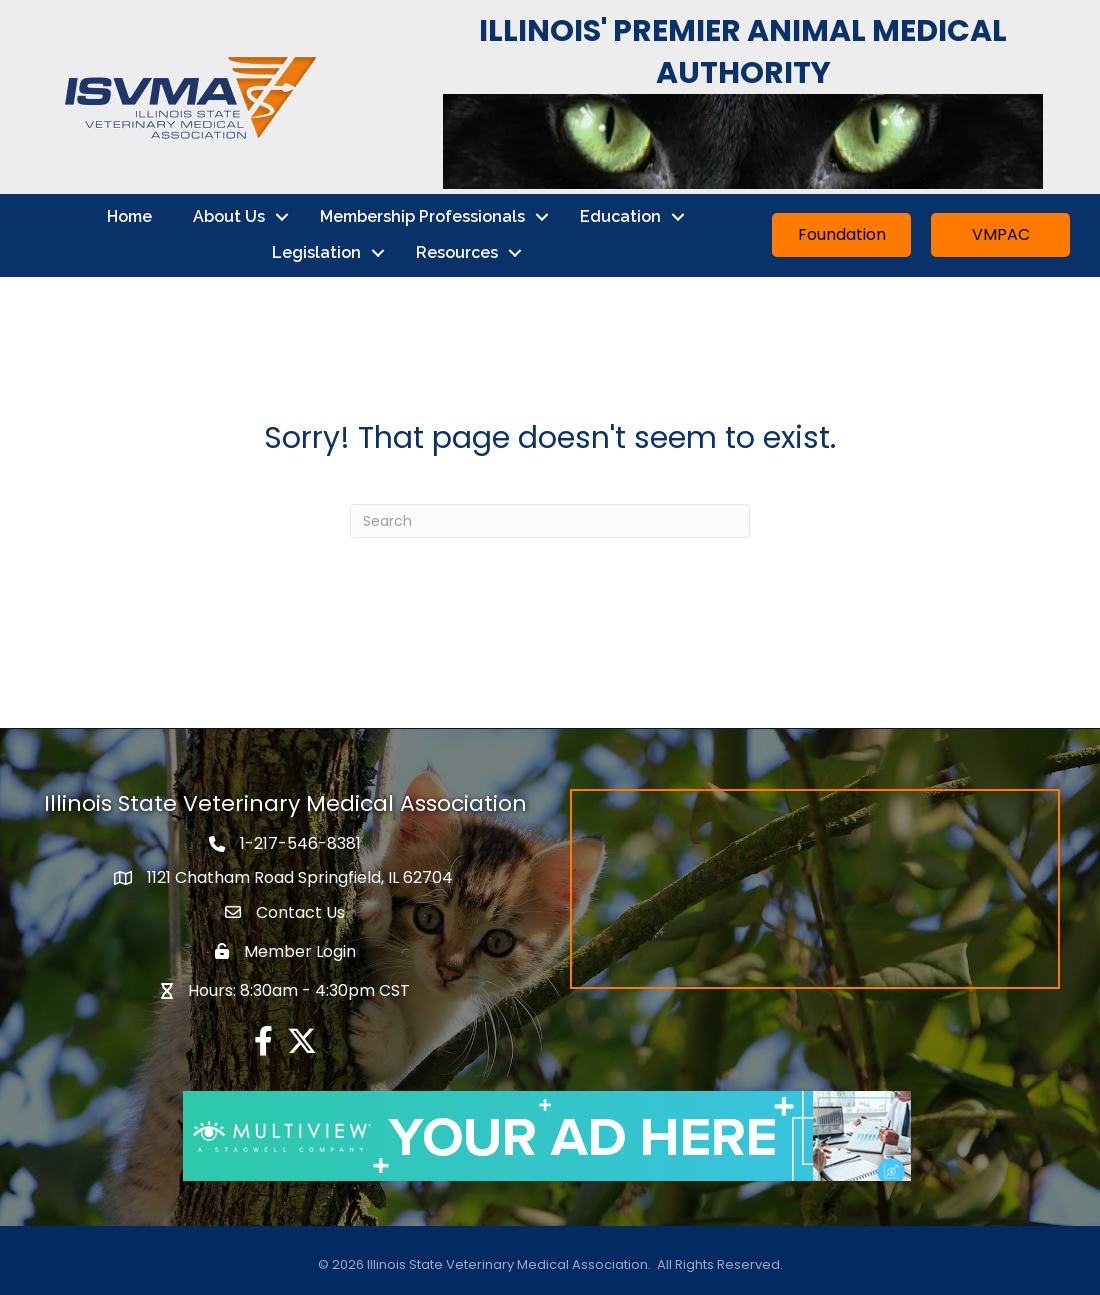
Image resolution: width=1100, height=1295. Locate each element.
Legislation (316, 252)
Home (129, 216)
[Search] (550, 521)
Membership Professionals (422, 216)
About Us (229, 216)
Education (620, 216)
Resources (457, 252)
